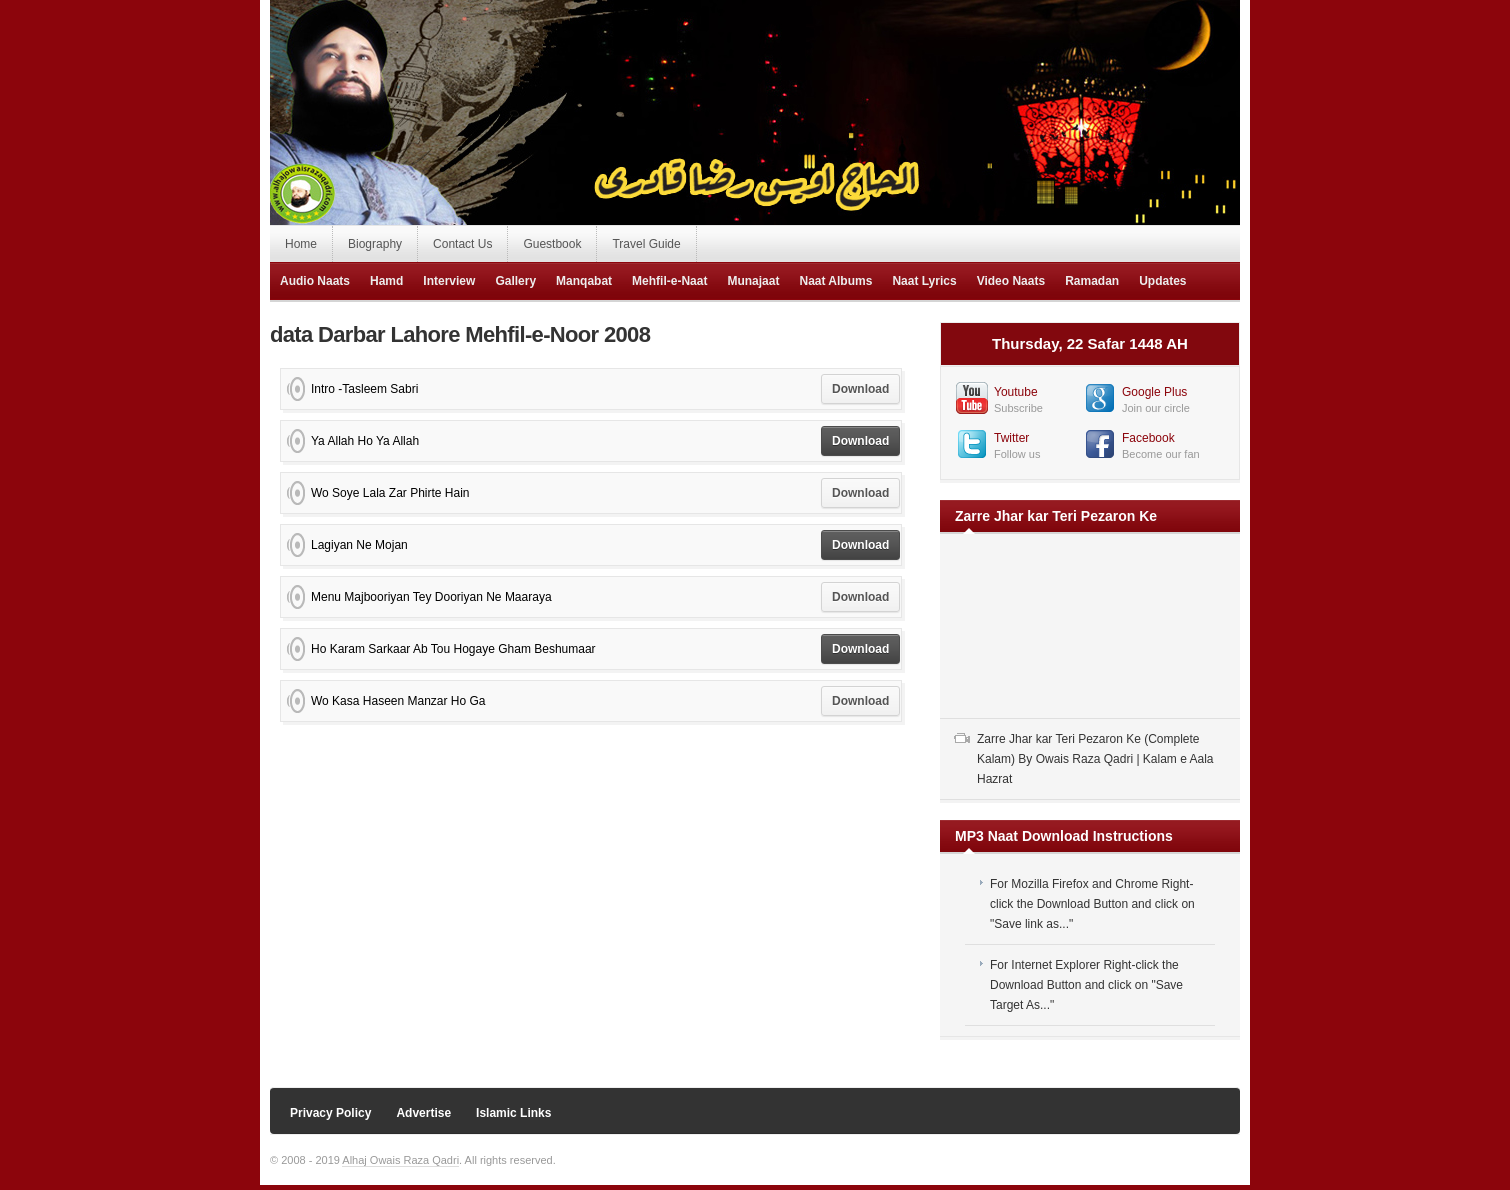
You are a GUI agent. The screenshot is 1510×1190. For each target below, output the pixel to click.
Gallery (515, 281)
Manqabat (584, 281)
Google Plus (1154, 392)
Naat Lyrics (924, 281)
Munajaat (753, 281)
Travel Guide (646, 244)
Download (860, 389)
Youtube (1016, 392)
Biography (375, 244)
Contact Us (462, 244)
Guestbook (552, 244)
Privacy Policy (330, 1113)
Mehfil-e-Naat (669, 281)
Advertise (423, 1113)
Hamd (386, 281)
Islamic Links (513, 1113)
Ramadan (1092, 281)
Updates (1162, 281)
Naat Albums (835, 281)
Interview (449, 281)
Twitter (1011, 438)
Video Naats (1011, 281)
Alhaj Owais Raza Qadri (400, 1160)
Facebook (1148, 438)
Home (301, 244)
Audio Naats (315, 281)
